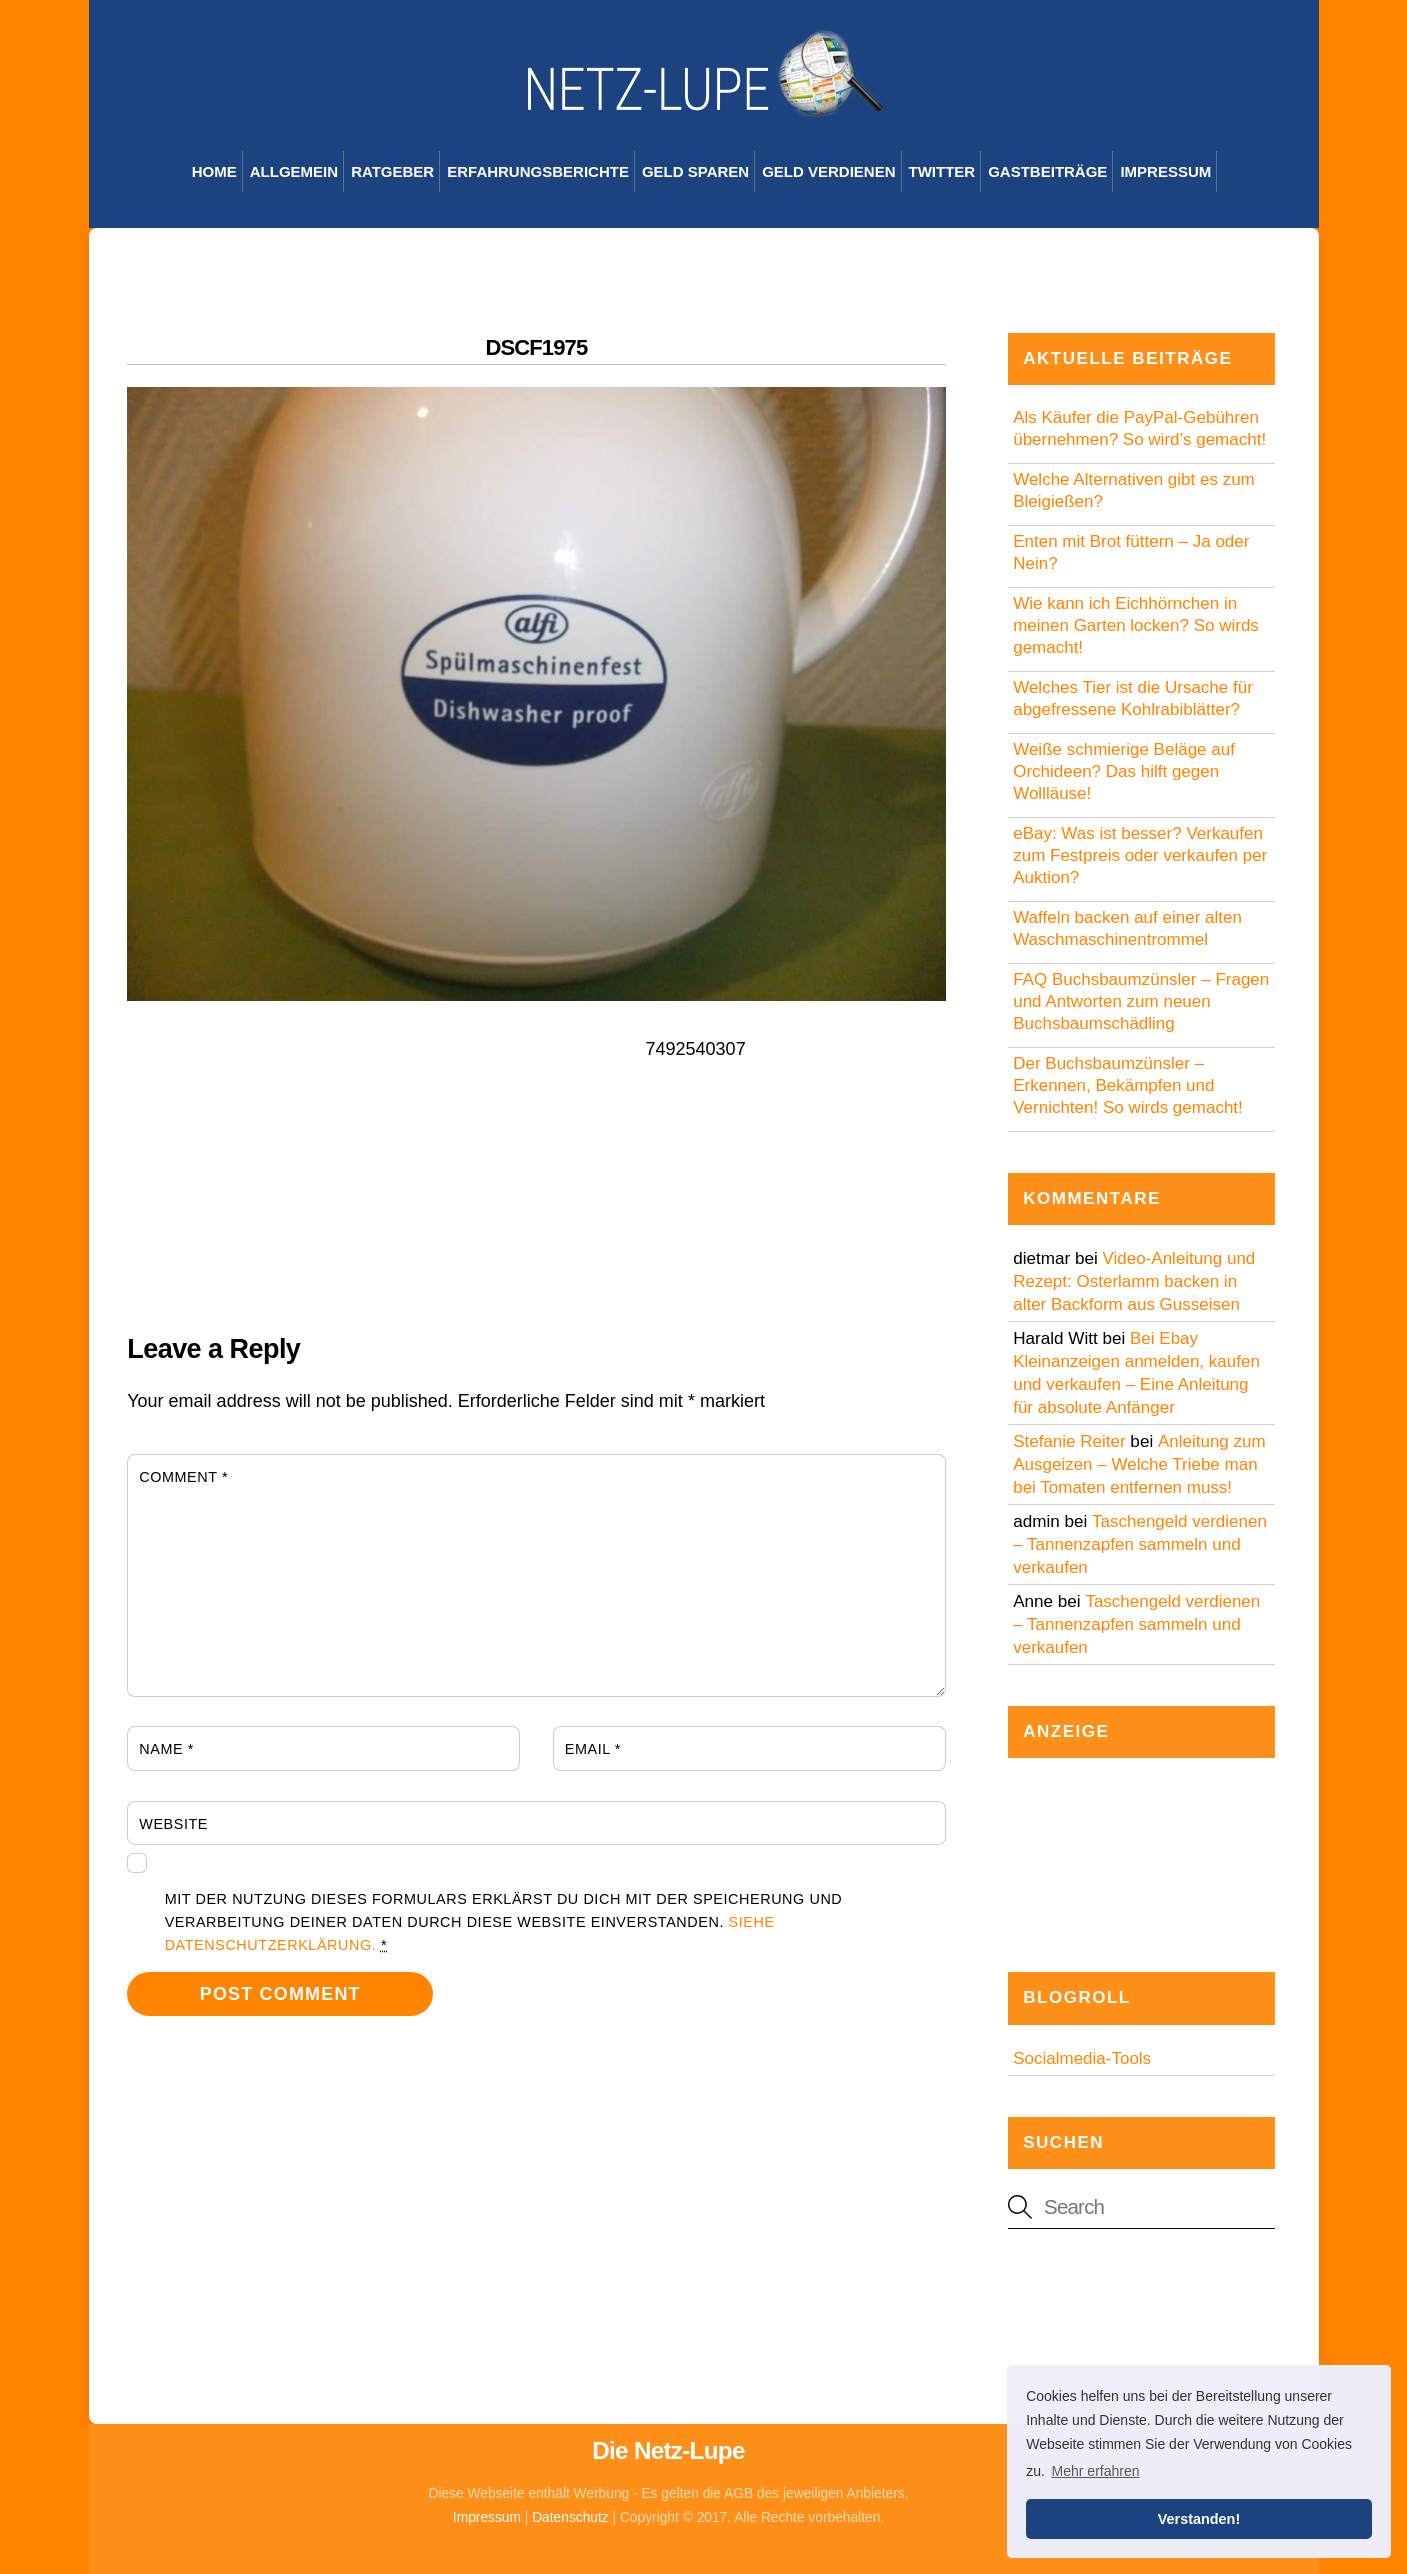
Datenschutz (570, 2517)
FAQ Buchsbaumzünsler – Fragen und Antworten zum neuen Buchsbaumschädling (1141, 1001)
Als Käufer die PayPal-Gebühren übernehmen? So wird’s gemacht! (1139, 428)
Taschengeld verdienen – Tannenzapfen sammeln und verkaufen (1140, 1544)
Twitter (942, 171)
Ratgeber (392, 171)
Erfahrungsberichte (538, 171)
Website (173, 1824)
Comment (183, 1477)
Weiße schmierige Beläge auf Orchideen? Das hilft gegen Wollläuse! (1124, 771)
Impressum (1165, 171)
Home (214, 171)
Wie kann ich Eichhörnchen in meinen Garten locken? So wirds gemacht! (1136, 625)
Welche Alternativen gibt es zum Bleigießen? (1134, 490)
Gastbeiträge (1047, 171)
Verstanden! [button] (1199, 2519)
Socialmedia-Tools (1082, 2058)
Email (593, 1749)
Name (166, 1749)
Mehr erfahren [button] (1096, 2471)
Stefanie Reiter (1069, 1441)
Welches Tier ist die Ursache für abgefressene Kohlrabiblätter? (1133, 698)
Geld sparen (695, 171)
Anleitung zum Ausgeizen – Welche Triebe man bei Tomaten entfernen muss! (1139, 1464)
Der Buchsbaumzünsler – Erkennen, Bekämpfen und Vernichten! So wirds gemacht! (1128, 1085)
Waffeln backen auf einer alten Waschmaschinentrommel (1127, 928)
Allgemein (294, 171)
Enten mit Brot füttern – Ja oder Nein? (1131, 552)
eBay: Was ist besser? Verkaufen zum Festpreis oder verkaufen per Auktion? (1140, 855)
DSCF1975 (536, 347)
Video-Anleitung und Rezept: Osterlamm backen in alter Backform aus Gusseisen (1134, 1281)
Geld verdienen (828, 171)
